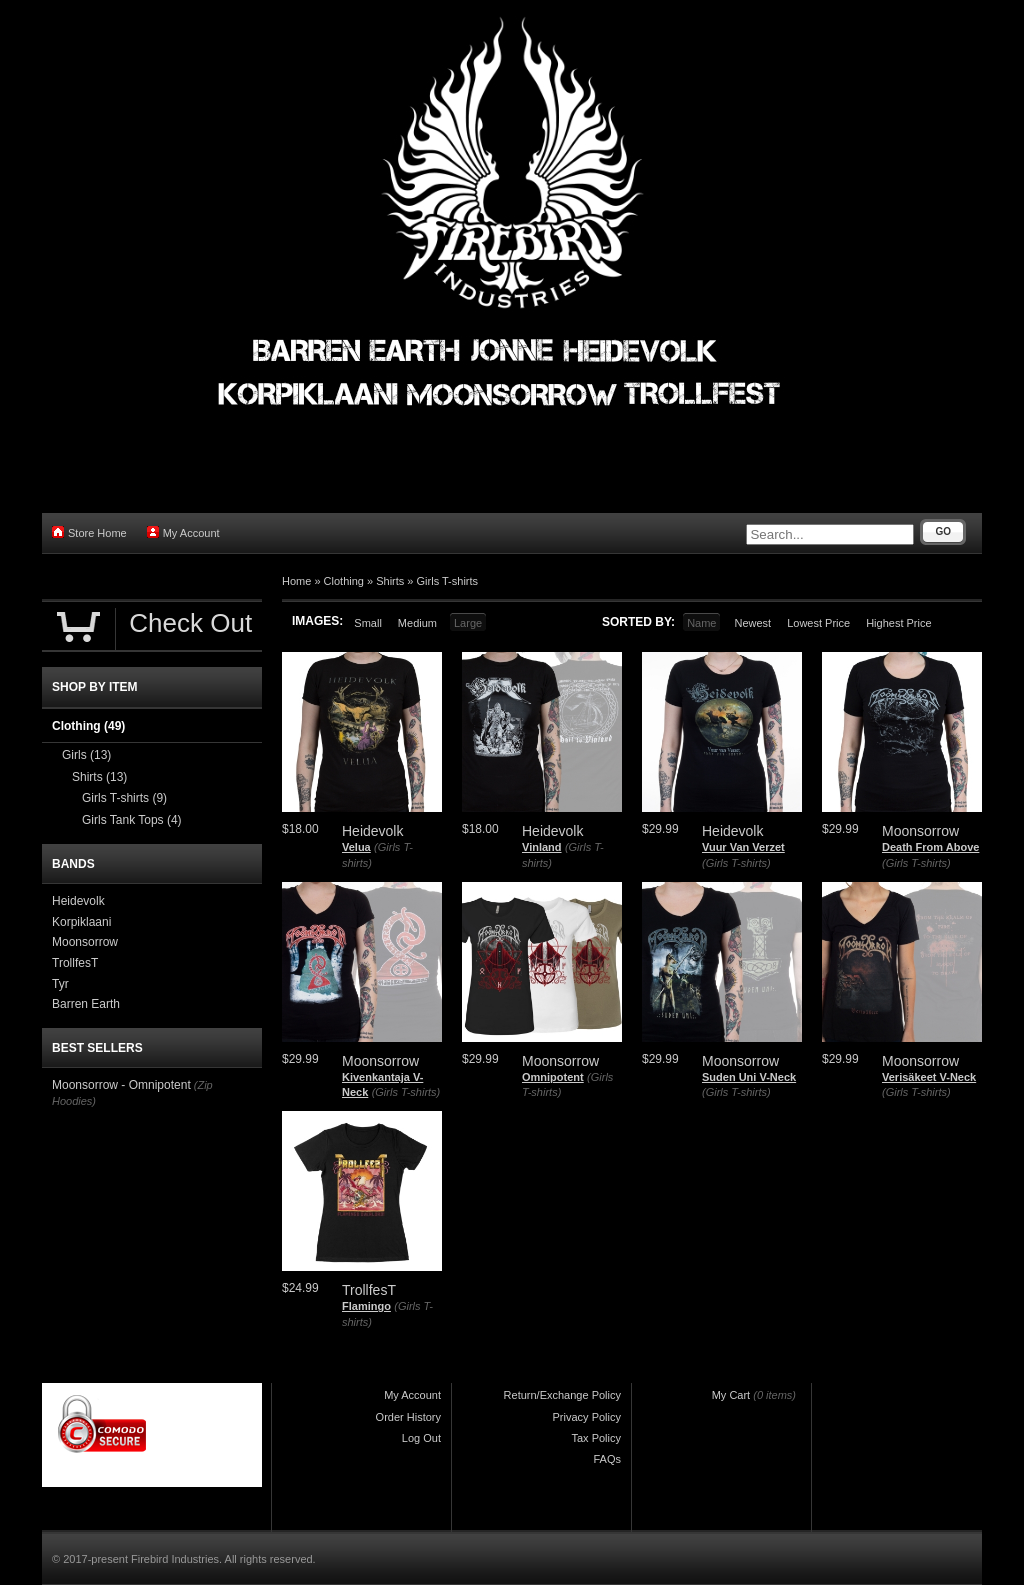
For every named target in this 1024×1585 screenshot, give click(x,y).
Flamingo (366, 1306)
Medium (417, 623)
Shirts (390, 581)
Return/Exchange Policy (562, 1395)
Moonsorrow (85, 942)
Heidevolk (78, 901)
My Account (183, 532)
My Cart (731, 1395)
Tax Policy (596, 1438)
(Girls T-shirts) (736, 863)
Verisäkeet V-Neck (929, 1077)
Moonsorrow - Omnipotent (121, 1085)
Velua (356, 847)
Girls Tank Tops (132, 820)
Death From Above (930, 847)
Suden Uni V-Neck (749, 1077)
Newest (752, 623)
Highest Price (898, 623)
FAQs (607, 1459)
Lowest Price (818, 623)
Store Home (89, 532)
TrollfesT (75, 963)
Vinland (542, 847)
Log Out (421, 1438)
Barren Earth (86, 1004)
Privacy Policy (587, 1417)
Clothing (344, 581)
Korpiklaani (81, 922)
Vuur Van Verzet (743, 847)
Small (368, 623)
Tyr (60, 984)
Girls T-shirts (448, 581)
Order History (408, 1417)
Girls (86, 755)
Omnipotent (553, 1077)
